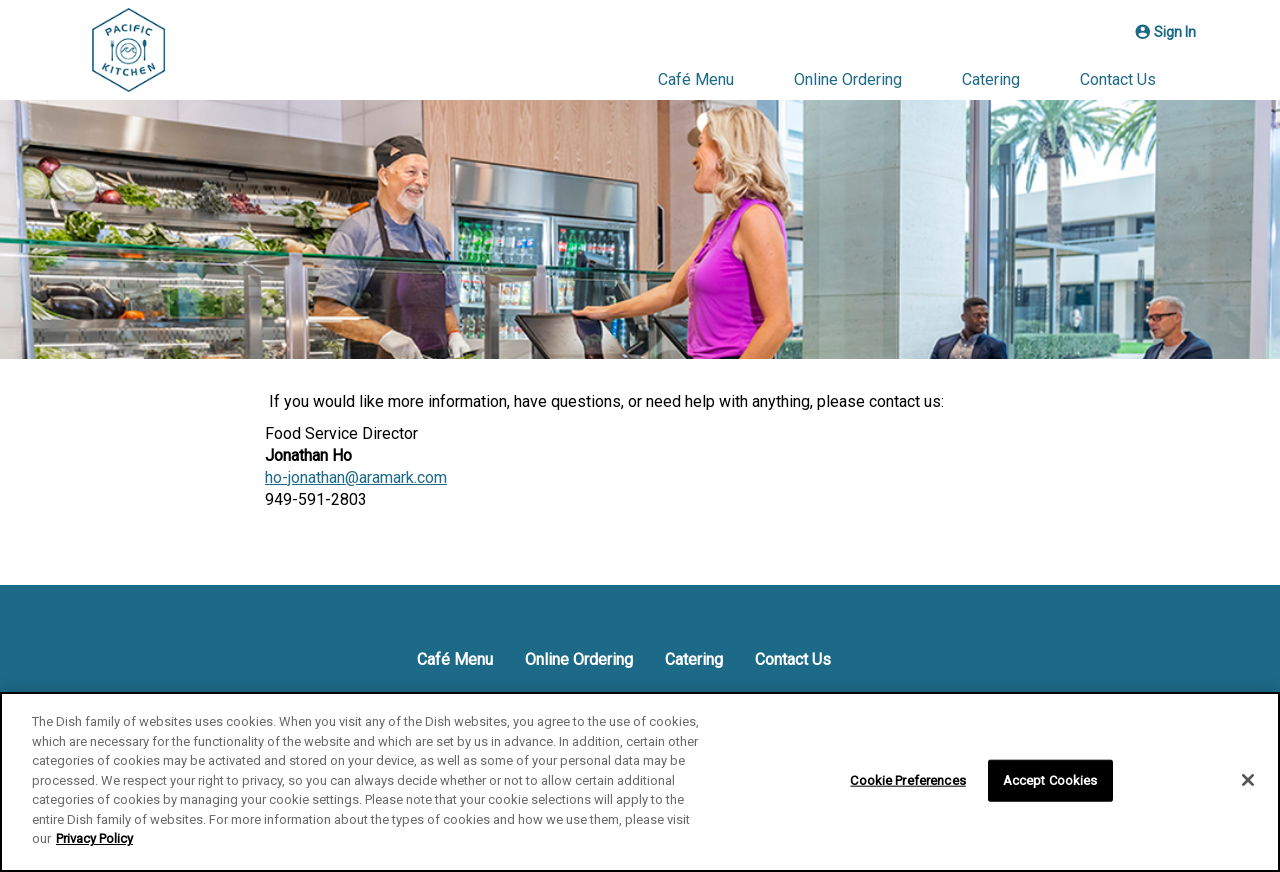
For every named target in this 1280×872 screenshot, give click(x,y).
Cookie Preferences (907, 780)
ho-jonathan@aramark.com (356, 477)
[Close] (1248, 780)
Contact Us (1118, 79)
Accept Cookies (1050, 780)
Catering (991, 79)
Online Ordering (848, 79)
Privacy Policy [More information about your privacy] (94, 838)
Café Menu (696, 79)
